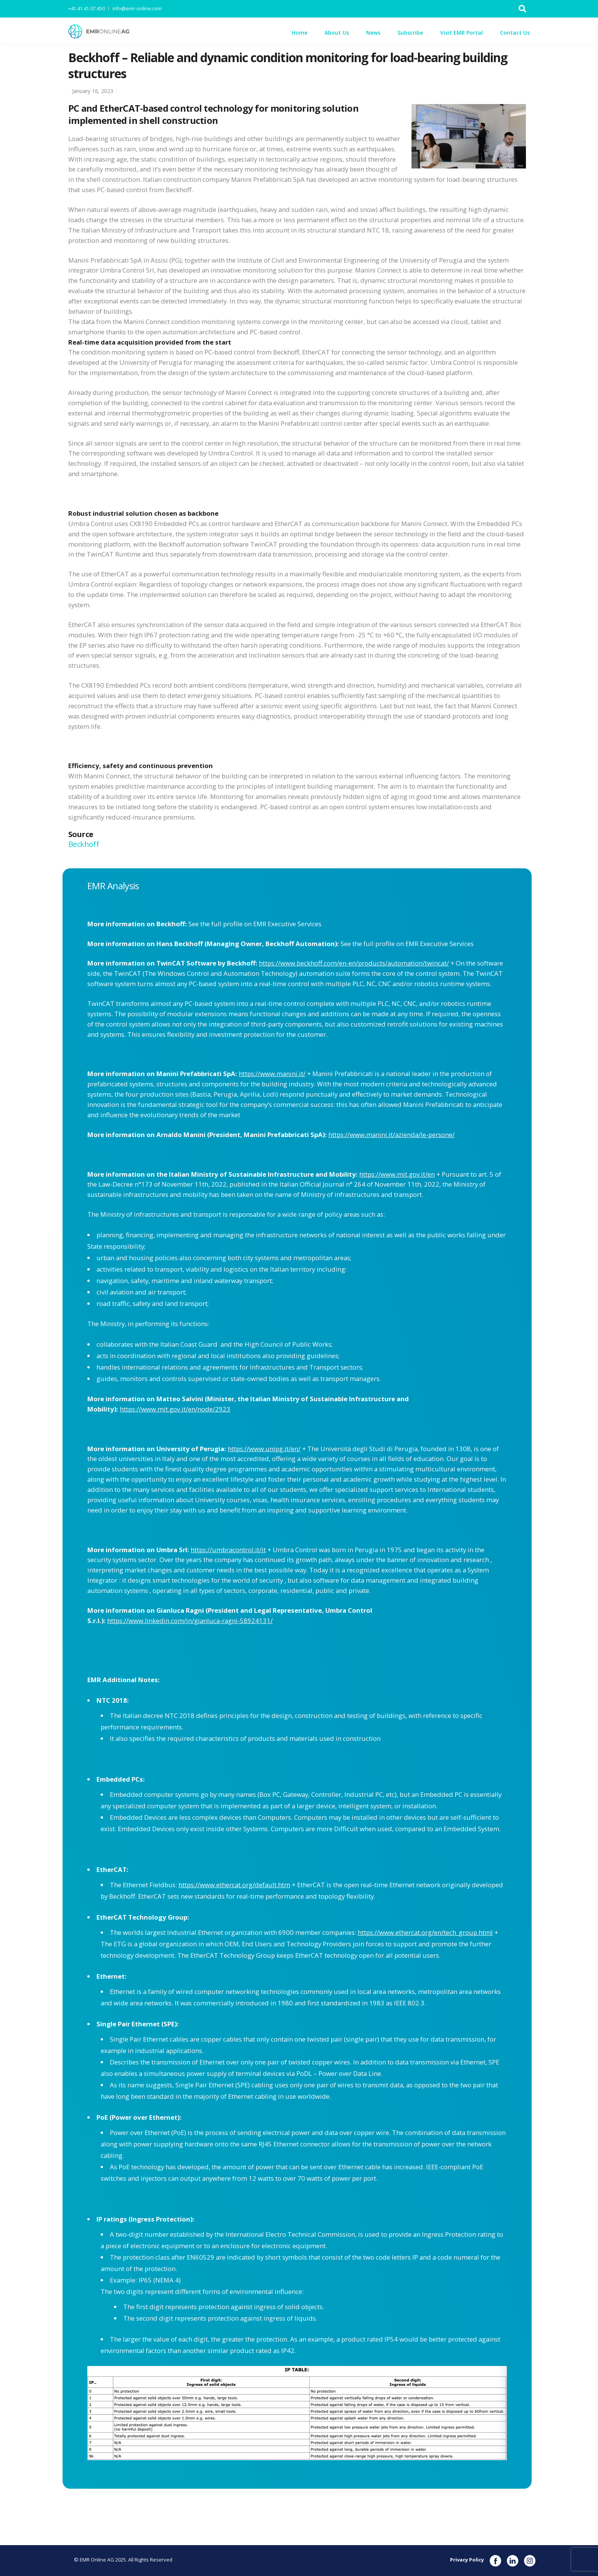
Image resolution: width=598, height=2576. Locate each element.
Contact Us (515, 32)
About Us (337, 32)
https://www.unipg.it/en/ (264, 1448)
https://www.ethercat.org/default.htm (234, 1884)
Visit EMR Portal (461, 32)
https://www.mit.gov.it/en (397, 1174)
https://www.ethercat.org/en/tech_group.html (425, 1932)
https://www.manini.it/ (272, 1073)
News (373, 32)
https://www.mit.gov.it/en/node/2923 (175, 1409)
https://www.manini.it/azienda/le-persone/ (391, 1134)
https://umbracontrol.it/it (228, 1549)
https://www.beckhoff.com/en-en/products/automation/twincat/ (354, 963)
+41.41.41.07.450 (86, 8)
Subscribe (410, 32)
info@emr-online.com (137, 8)
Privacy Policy (467, 2559)
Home (299, 32)
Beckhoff (84, 844)
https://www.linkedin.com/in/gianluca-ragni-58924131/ (190, 1620)
